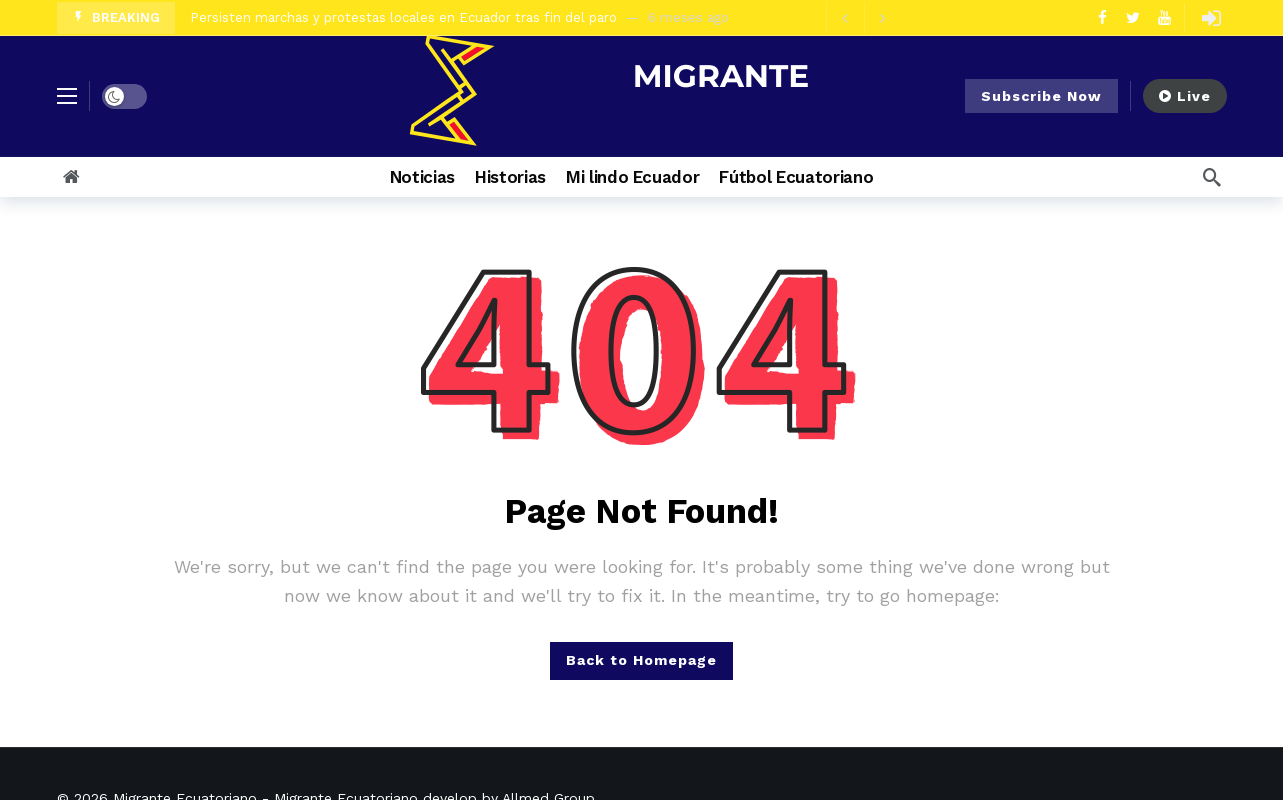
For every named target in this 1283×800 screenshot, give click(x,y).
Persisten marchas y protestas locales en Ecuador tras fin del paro (403, 17)
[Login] (1212, 18)
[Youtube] (1164, 17)
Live (1185, 96)
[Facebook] (1102, 17)
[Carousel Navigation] (864, 18)
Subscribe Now (1041, 96)
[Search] (1212, 177)
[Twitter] (1133, 17)
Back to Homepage (641, 660)
